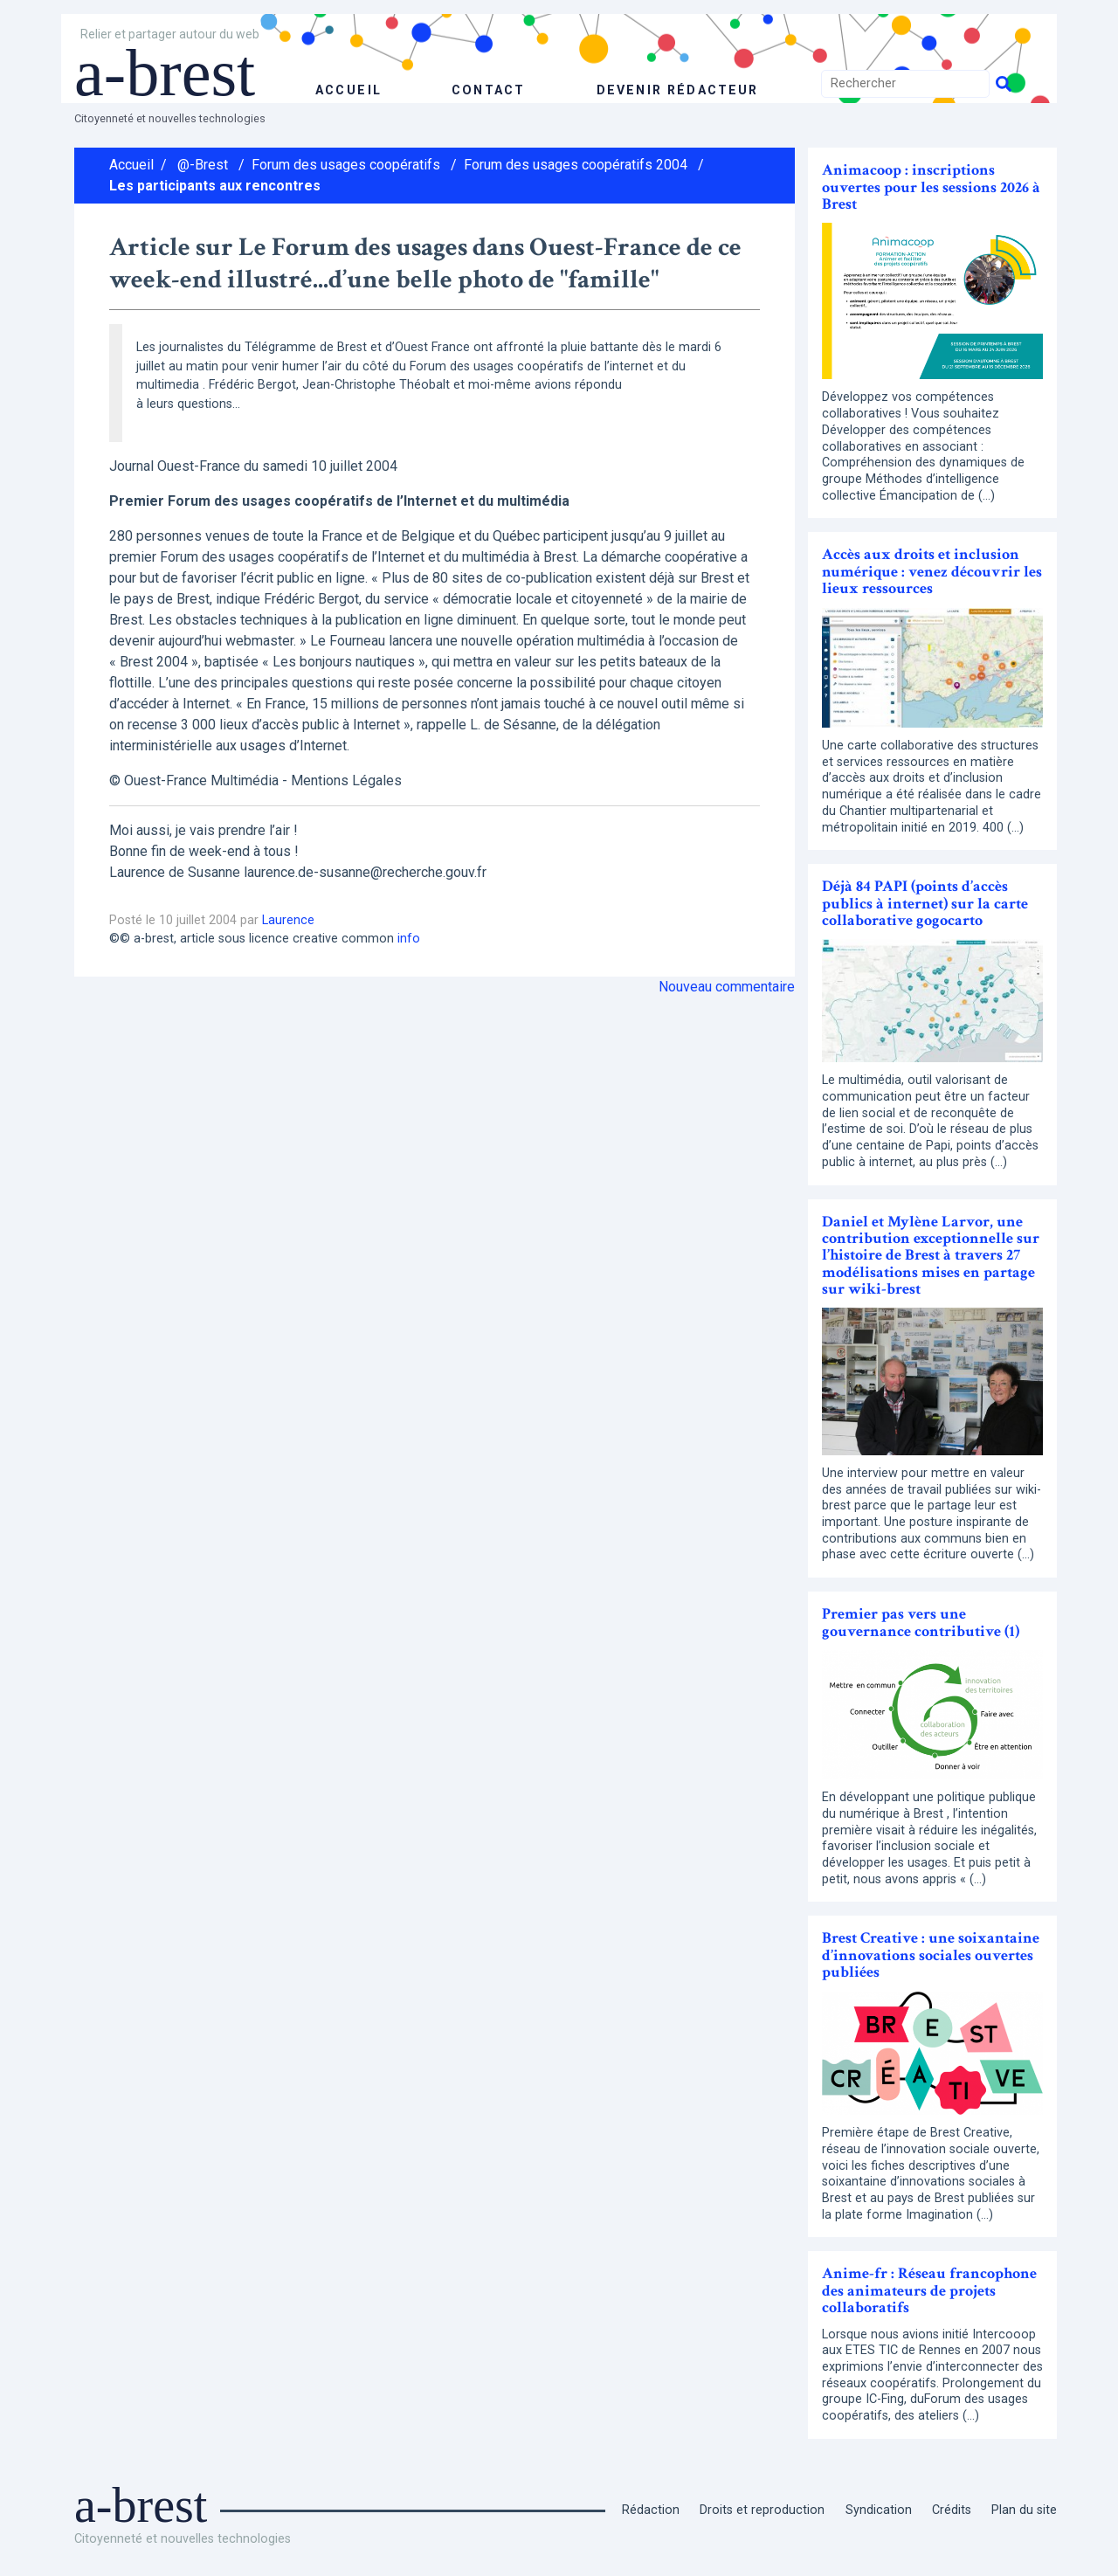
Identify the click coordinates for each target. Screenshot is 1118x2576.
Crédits (951, 2510)
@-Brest (202, 164)
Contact (486, 90)
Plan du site (1024, 2510)
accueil (348, 90)
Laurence (288, 920)
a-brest (169, 71)
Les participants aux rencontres (215, 185)
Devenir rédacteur (676, 90)
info (408, 938)
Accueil (131, 164)
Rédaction (651, 2510)
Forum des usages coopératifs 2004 (575, 164)
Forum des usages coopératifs (346, 164)
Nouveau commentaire (727, 986)
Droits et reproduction (762, 2510)
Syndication (878, 2510)
